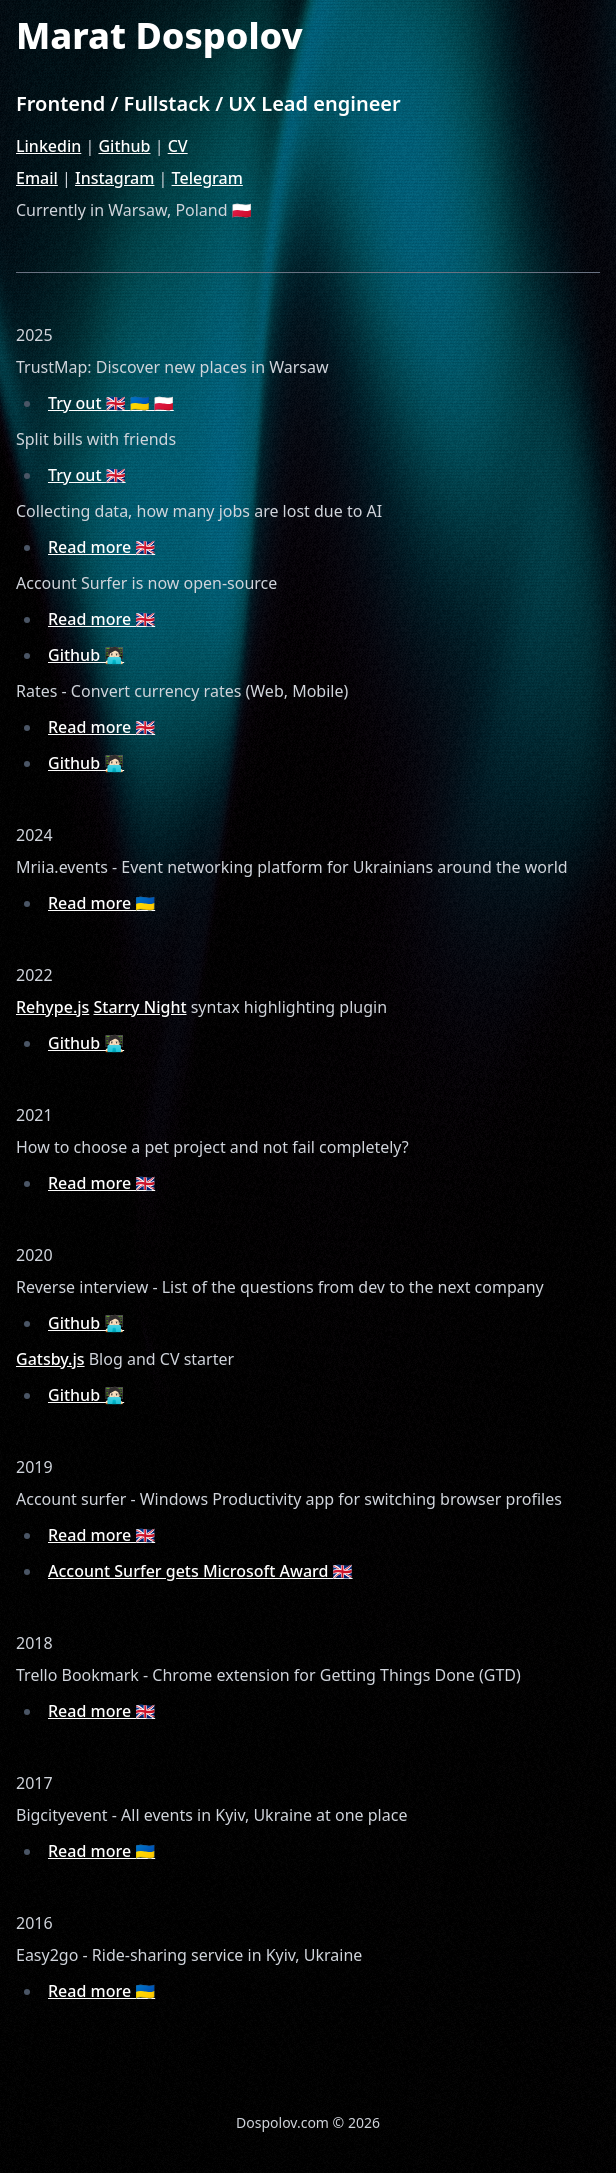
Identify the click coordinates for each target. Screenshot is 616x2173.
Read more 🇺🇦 (101, 903)
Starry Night (140, 1007)
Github (124, 146)
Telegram (207, 178)
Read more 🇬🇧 (101, 547)
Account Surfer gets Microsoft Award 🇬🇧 (200, 1571)
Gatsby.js (50, 1359)
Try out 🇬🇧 (87, 475)
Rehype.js (52, 1007)
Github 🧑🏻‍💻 (86, 655)
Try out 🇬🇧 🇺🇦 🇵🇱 (111, 403)
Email (37, 178)
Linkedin (48, 146)
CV (178, 146)
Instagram (114, 178)
